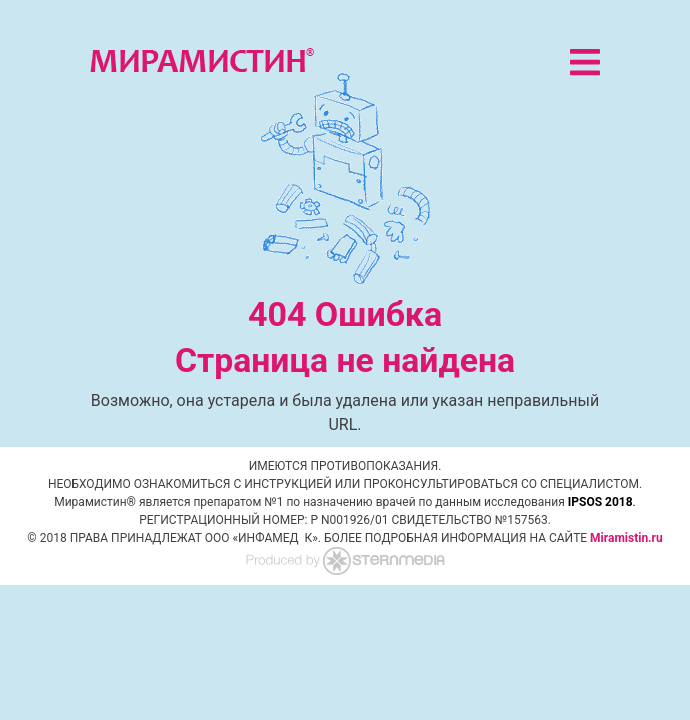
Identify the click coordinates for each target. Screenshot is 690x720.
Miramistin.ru (626, 538)
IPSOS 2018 (600, 502)
